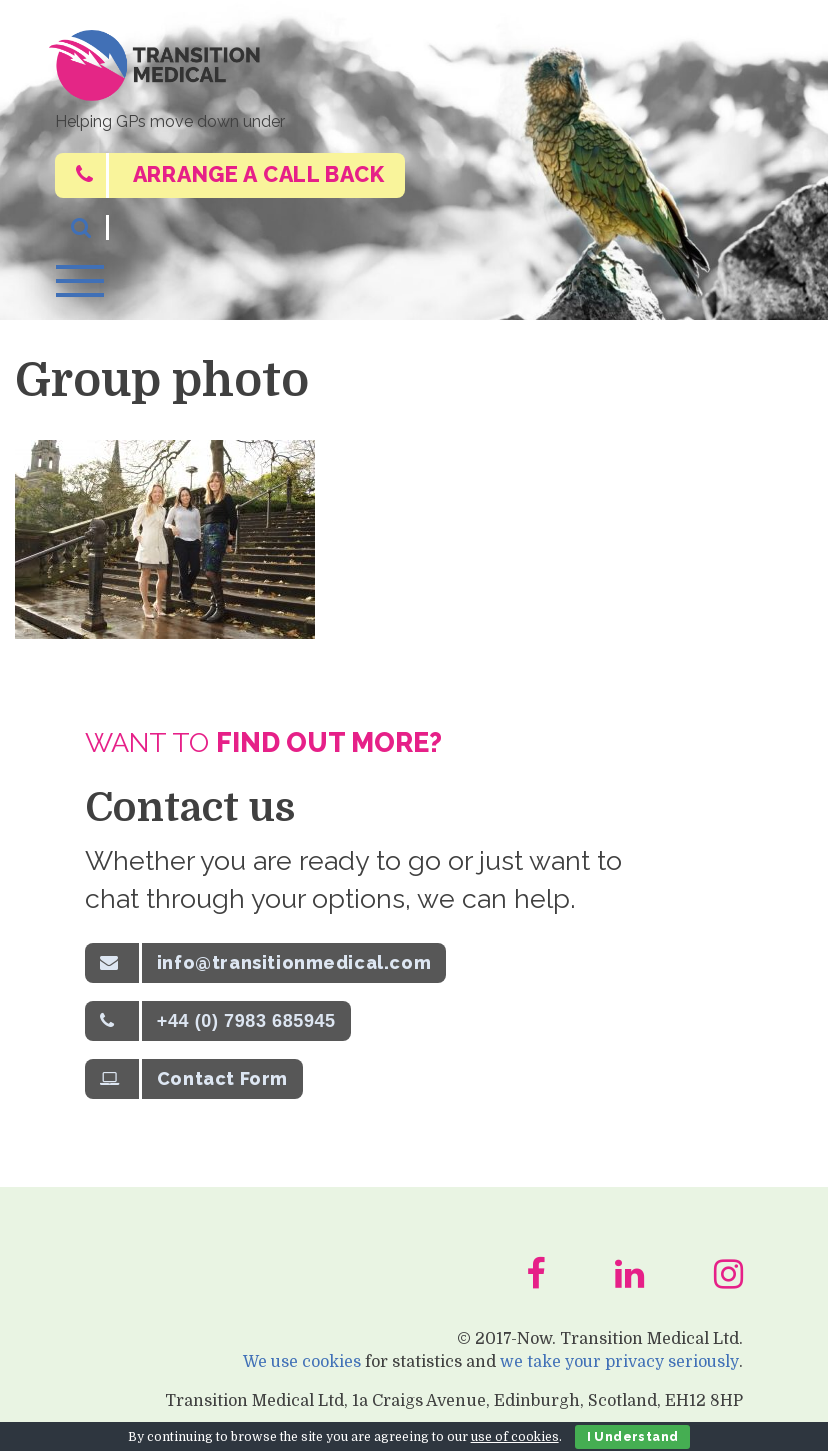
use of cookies (515, 1437)
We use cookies (300, 1376)
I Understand (633, 1437)
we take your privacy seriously (619, 1376)
